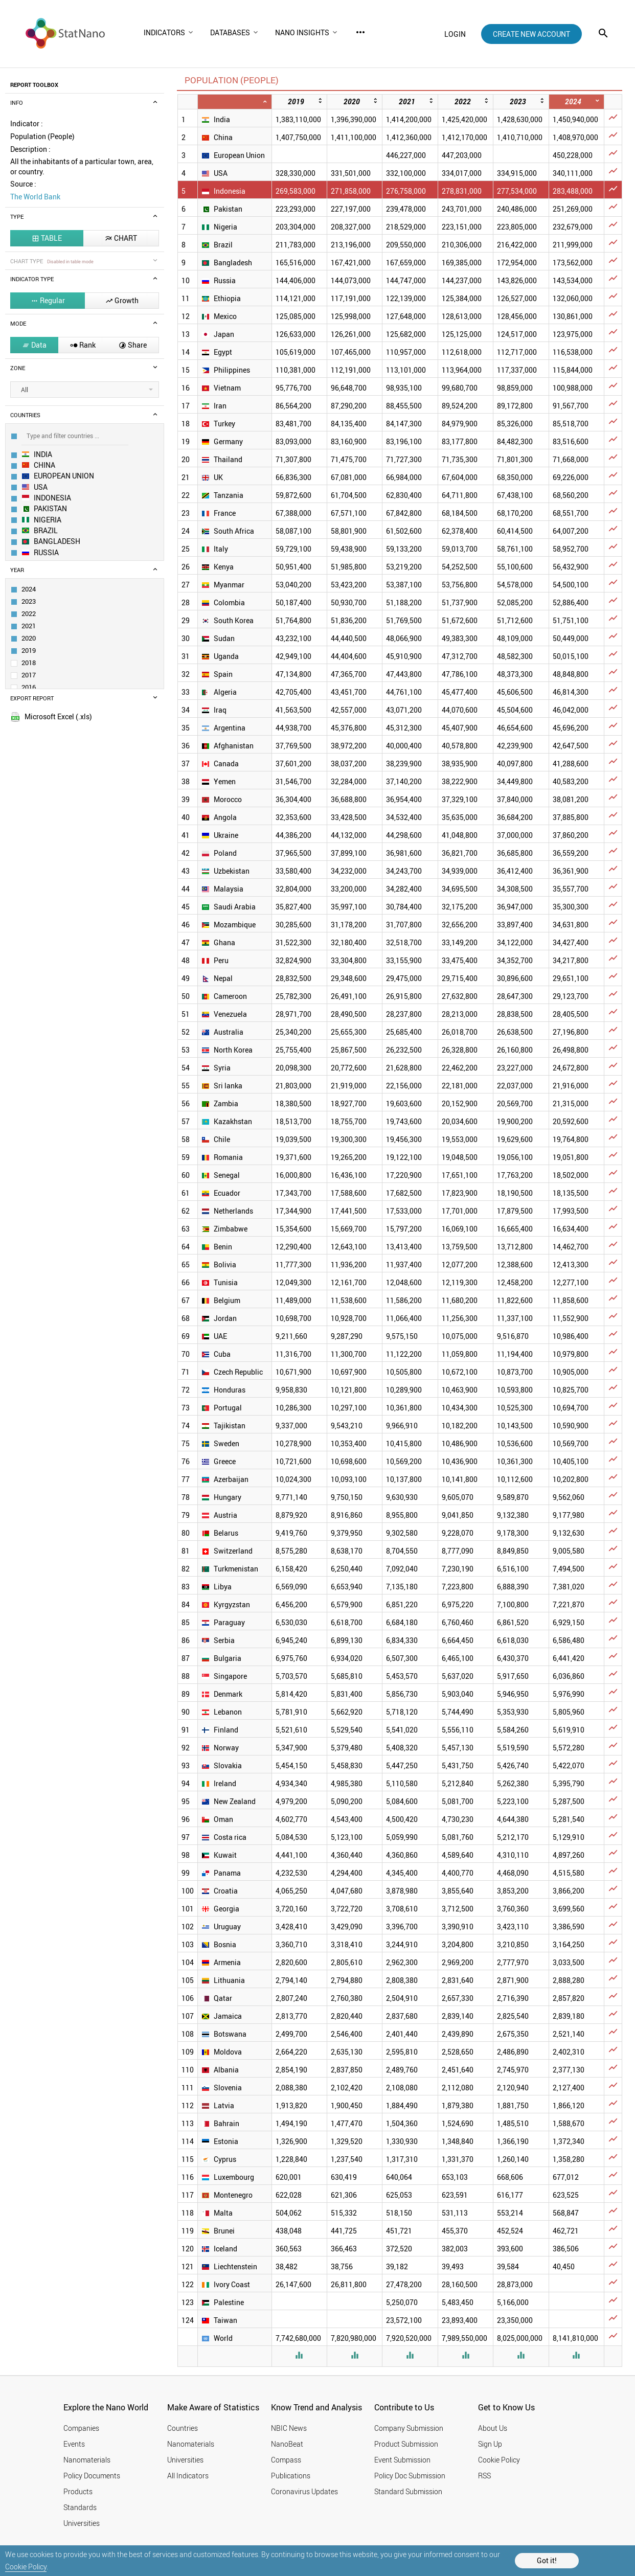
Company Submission (408, 2428)
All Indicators (188, 2475)
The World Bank (35, 196)
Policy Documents (91, 2475)
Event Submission (402, 2460)
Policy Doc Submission (409, 2475)
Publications (290, 2475)
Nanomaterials (86, 2460)
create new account (531, 34)
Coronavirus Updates (304, 2491)
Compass (286, 2460)
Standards (80, 2507)
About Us (492, 2428)
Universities (81, 2523)
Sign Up (490, 2444)
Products (78, 2491)
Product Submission (406, 2444)
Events (74, 2444)
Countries (182, 2428)
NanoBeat (287, 2444)
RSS (484, 2475)
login (455, 34)
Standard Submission (408, 2491)
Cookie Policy (26, 2566)
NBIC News (289, 2428)
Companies (81, 2428)
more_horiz (360, 32)
